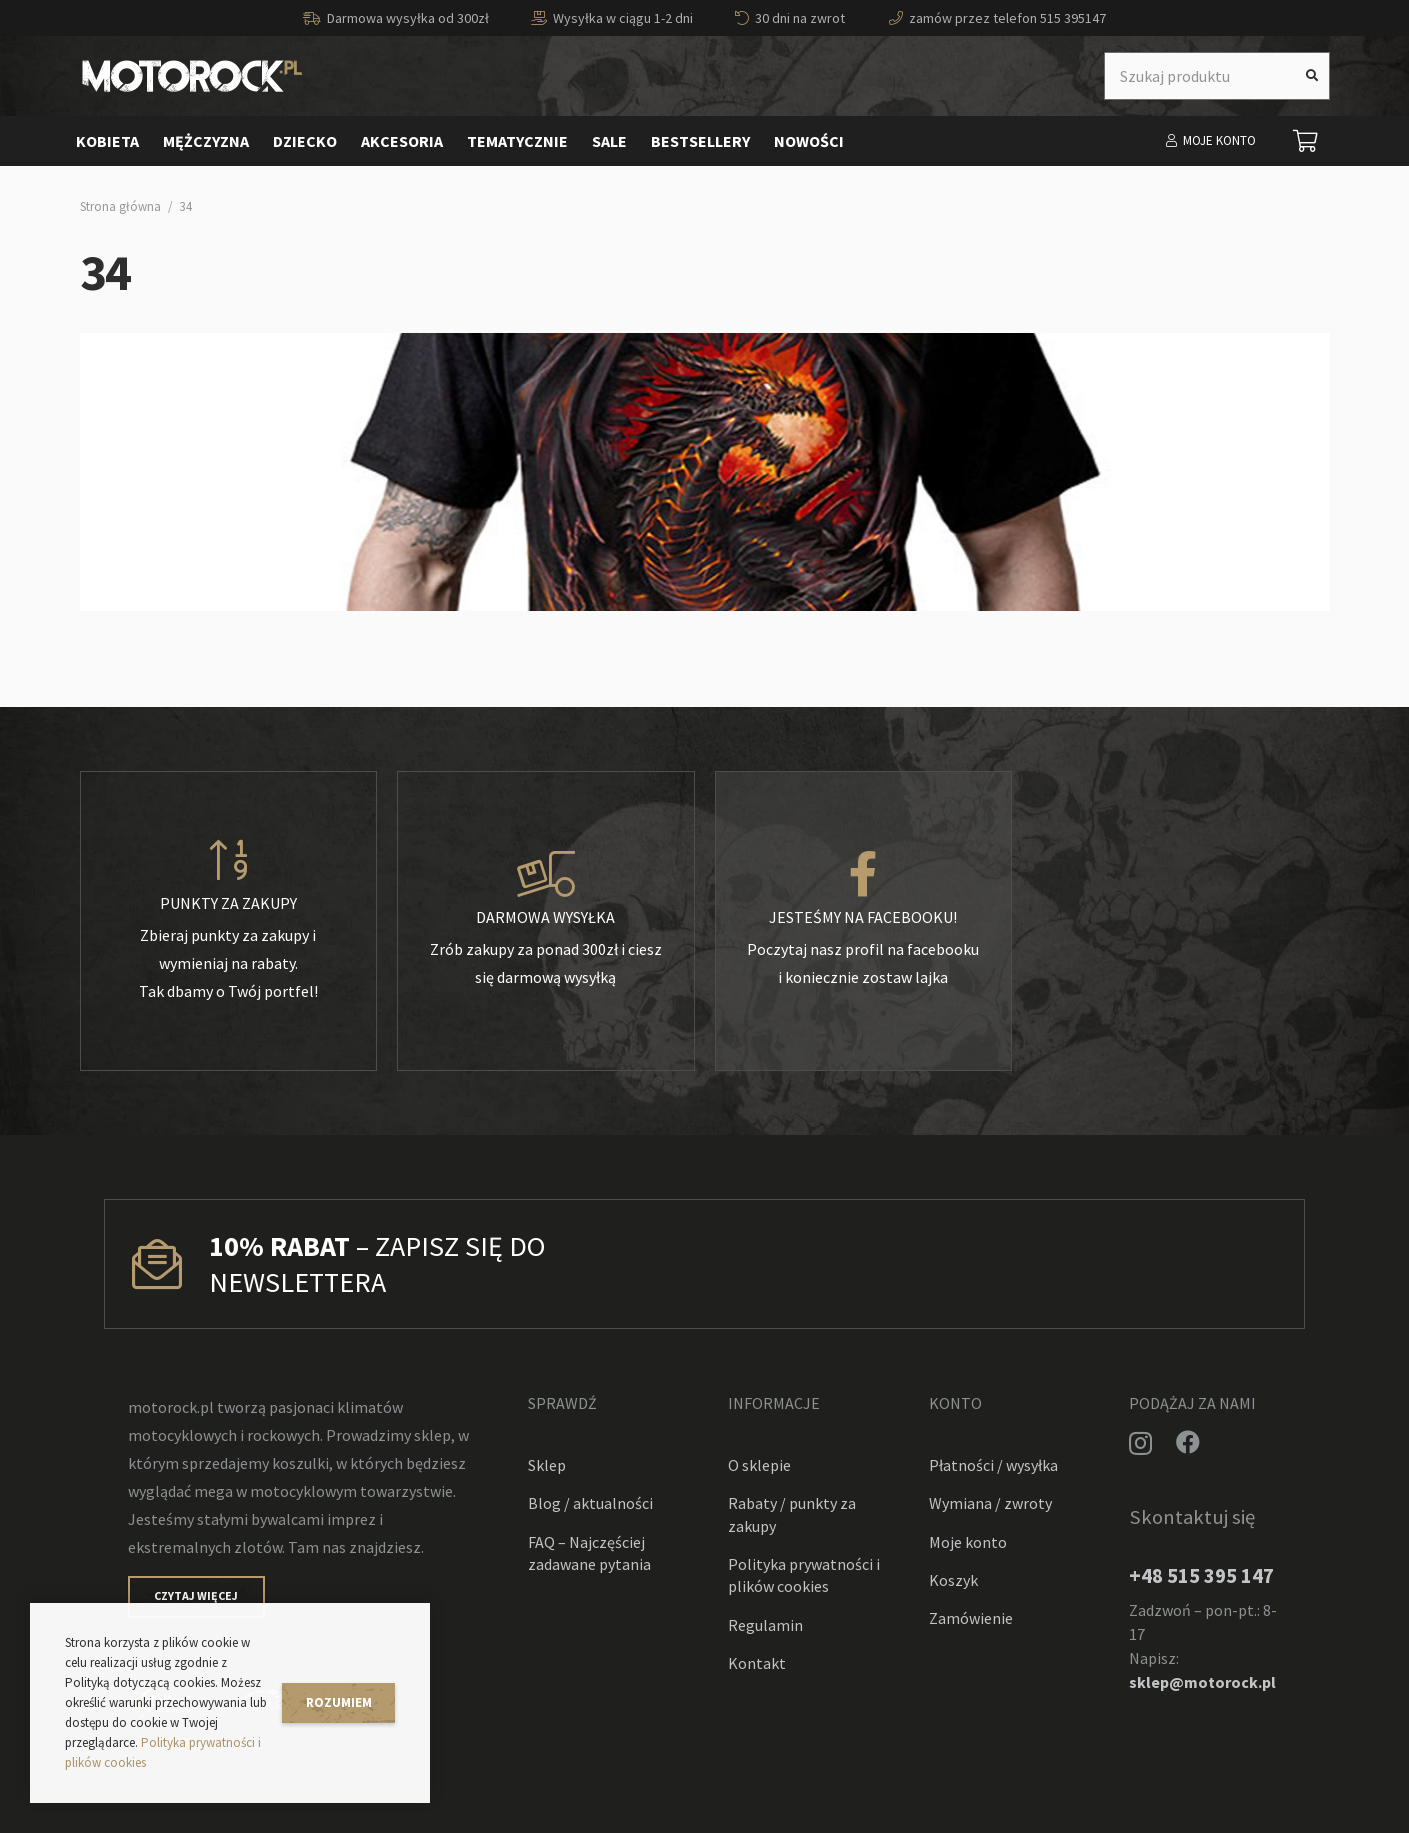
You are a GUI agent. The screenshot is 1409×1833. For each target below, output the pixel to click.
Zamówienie (971, 1618)
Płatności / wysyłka (993, 1465)
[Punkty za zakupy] (229, 861)
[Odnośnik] (192, 76)
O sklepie (759, 1465)
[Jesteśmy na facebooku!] (864, 875)
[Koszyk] (1305, 141)
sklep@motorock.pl (1202, 1682)
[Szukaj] (1312, 76)
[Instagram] (1140, 1443)
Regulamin (765, 1625)
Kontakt (757, 1663)
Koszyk (953, 1580)
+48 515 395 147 (1201, 1576)
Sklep (547, 1465)
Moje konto (968, 1542)
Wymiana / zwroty (990, 1503)
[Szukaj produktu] (1216, 76)
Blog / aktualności (590, 1503)
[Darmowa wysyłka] (546, 875)
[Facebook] (1188, 1442)
